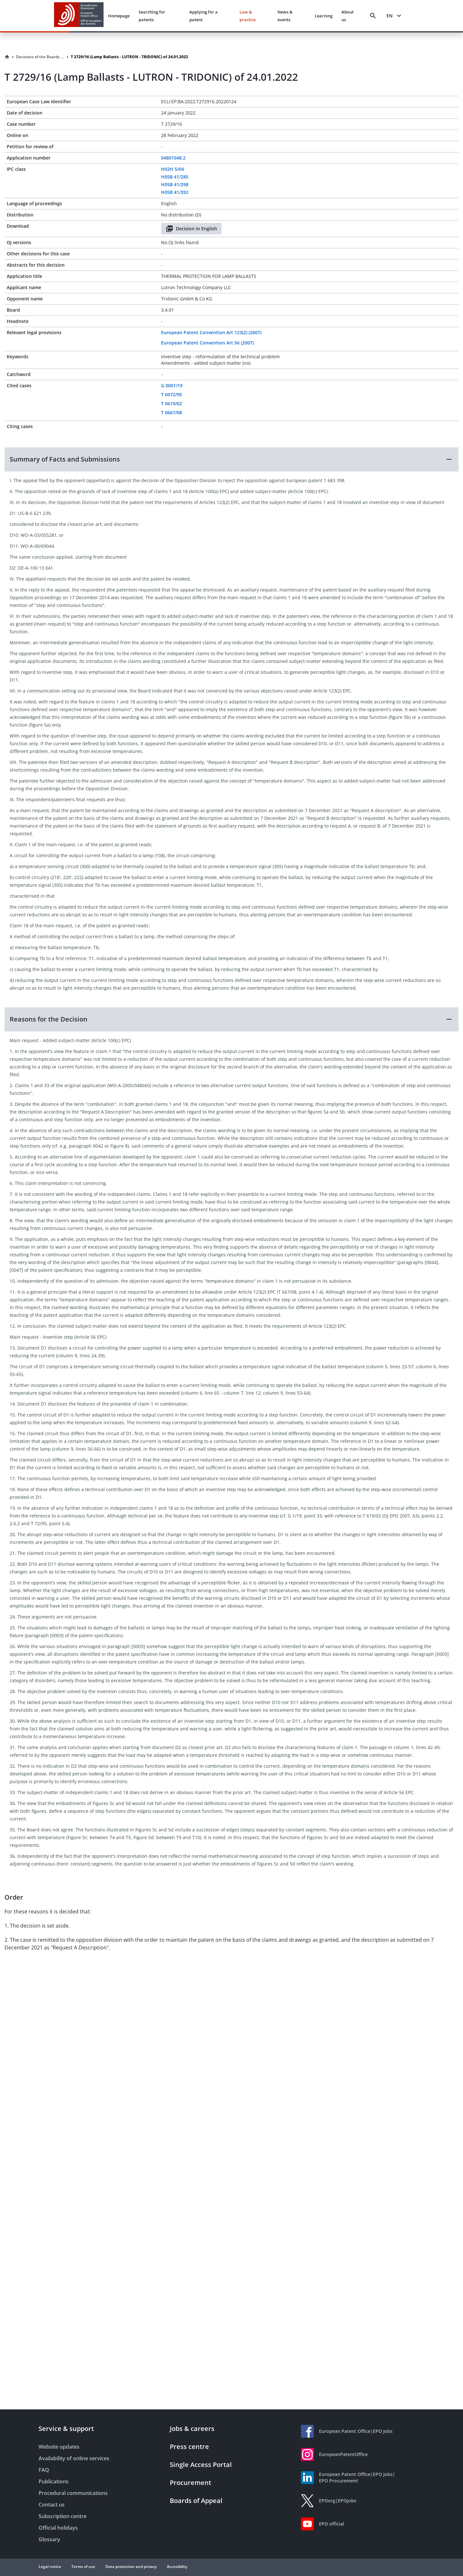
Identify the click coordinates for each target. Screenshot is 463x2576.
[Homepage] (7, 57)
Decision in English (191, 229)
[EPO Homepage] (79, 15)
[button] (231, 459)
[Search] (373, 16)
